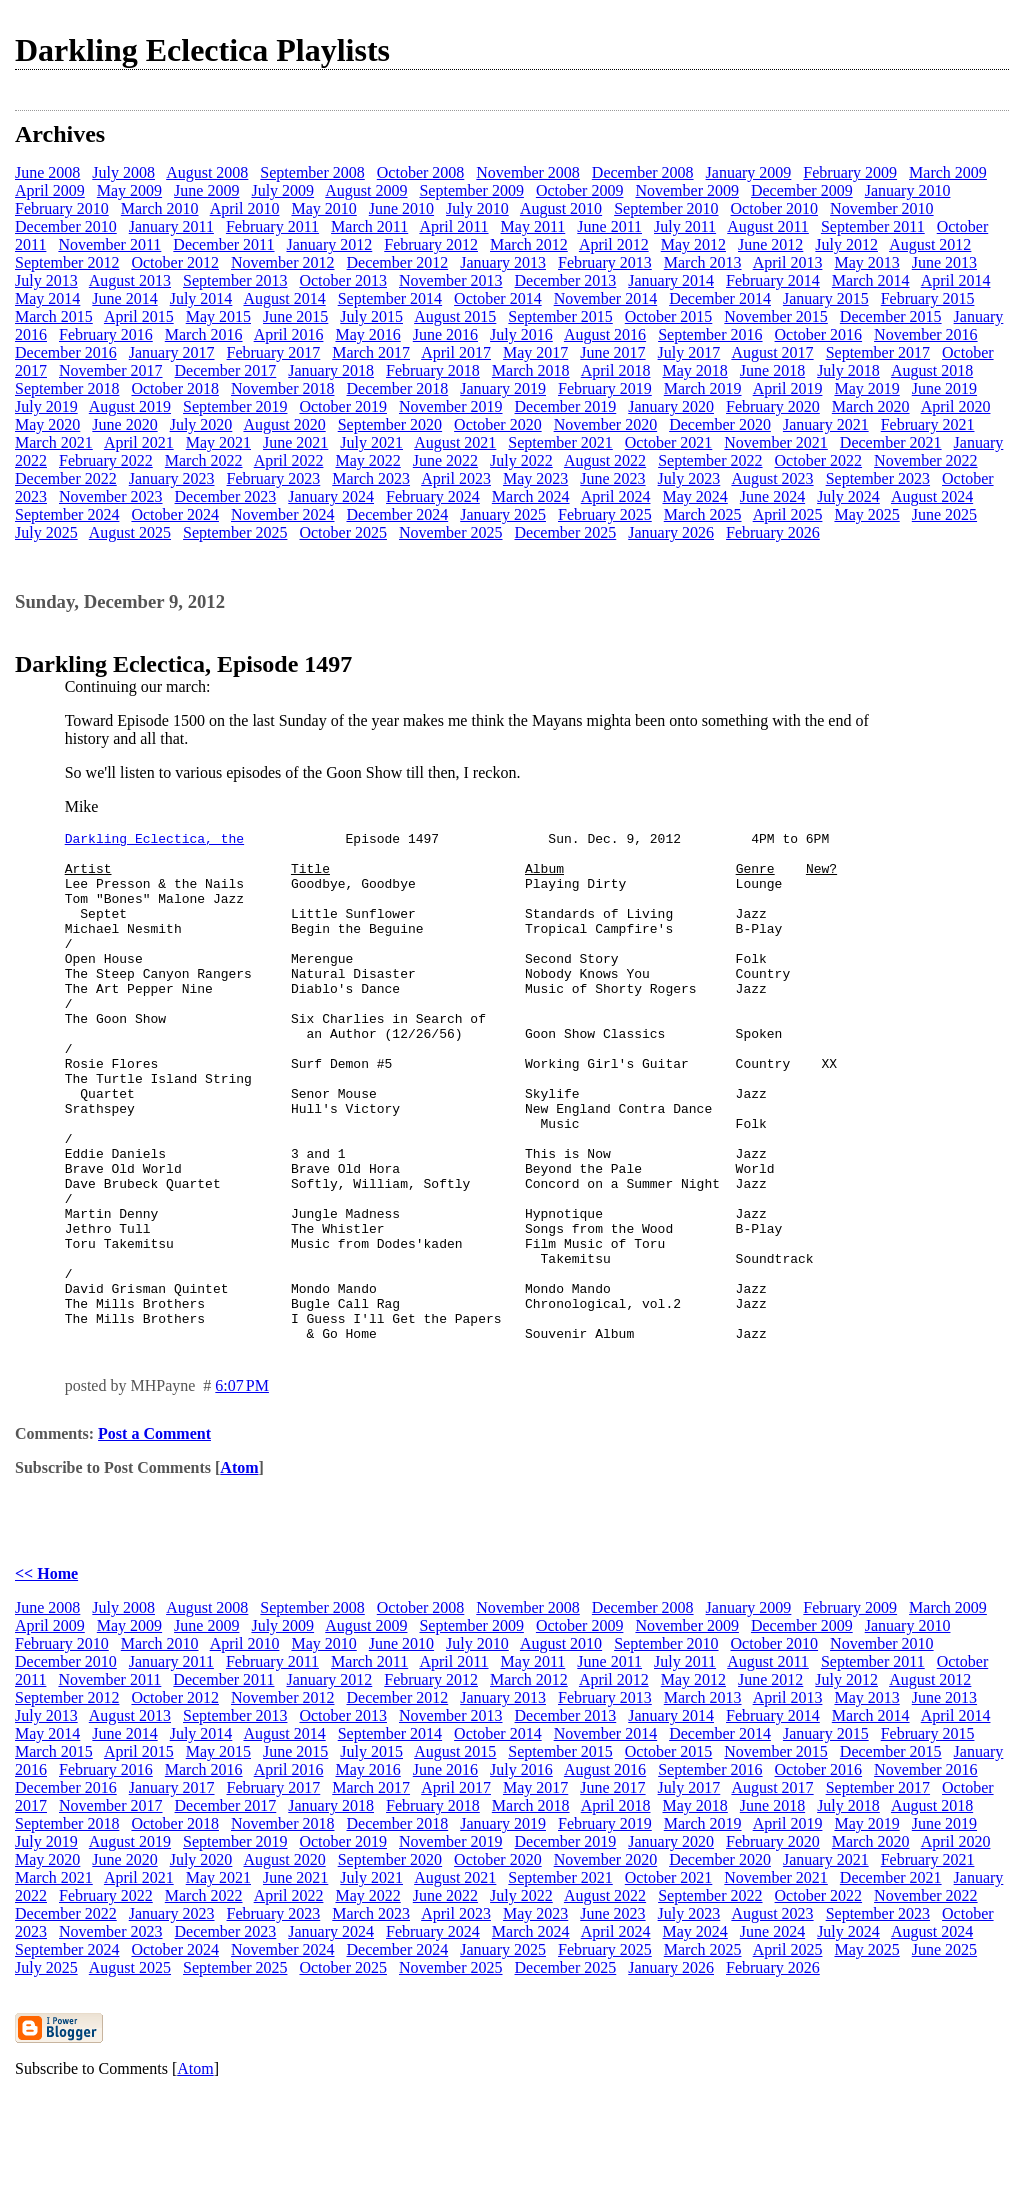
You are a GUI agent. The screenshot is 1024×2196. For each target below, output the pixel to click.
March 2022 (204, 460)
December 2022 (66, 478)
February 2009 (850, 172)
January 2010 (908, 190)
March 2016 (204, 334)
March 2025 (703, 514)
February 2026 (773, 532)
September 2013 (235, 280)
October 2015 (669, 316)
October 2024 (175, 514)
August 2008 (207, 172)
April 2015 (139, 316)
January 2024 (331, 496)
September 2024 (67, 514)
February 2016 (106, 334)
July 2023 (689, 478)
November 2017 (111, 370)
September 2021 (560, 442)
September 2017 (878, 352)
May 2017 (535, 352)
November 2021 (776, 442)
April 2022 (289, 460)
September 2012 (67, 262)
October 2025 (343, 532)
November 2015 (776, 316)
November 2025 (451, 532)
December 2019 (566, 406)
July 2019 (46, 406)
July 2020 (201, 424)
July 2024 (848, 496)
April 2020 (956, 406)
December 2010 (66, 226)
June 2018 (772, 370)
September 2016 (710, 334)
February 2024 (433, 496)
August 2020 (284, 424)
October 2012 (175, 262)
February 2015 (928, 298)
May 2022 (367, 460)
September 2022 (710, 460)
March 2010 (160, 208)
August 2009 (366, 190)
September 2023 (878, 478)
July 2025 (46, 532)
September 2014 (390, 298)
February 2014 (773, 280)
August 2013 (130, 280)
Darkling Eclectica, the (154, 841)
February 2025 (605, 514)
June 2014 (124, 298)
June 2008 (47, 172)
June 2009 (206, 190)
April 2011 (453, 226)
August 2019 (130, 406)
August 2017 (772, 352)
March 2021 (54, 442)
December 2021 (891, 442)
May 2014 (47, 298)
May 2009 (129, 190)
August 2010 (561, 208)
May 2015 (218, 316)
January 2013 (503, 262)
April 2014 (956, 280)
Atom (239, 1569)
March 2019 (703, 388)
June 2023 (612, 478)
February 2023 (274, 478)
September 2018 (67, 388)
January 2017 (172, 352)
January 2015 (826, 298)
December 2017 (226, 370)
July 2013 (46, 280)
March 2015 (54, 316)
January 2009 (749, 172)
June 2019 (944, 388)
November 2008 (528, 172)
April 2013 (788, 262)
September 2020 (390, 424)
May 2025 (866, 514)
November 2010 (882, 208)
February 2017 (274, 352)
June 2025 (944, 514)
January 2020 (671, 406)
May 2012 (693, 244)
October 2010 (775, 208)
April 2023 (456, 478)
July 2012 (846, 244)
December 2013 (566, 280)
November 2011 (109, 244)
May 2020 (47, 424)
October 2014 (498, 298)
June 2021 (295, 442)
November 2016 (926, 334)
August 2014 (284, 298)
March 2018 (531, 370)
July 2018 (848, 370)
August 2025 (130, 532)
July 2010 (477, 208)
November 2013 (451, 280)
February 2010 (62, 208)
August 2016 (605, 334)
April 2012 (614, 244)
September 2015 (560, 316)
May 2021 (218, 442)
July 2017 (689, 352)
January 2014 (671, 280)
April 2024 (616, 496)
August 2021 (455, 442)
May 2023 (535, 478)
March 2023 (371, 478)
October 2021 (669, 442)
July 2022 (521, 460)
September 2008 (312, 172)
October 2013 (343, 280)
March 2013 (703, 262)
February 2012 (431, 244)
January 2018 (331, 370)
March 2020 (871, 406)
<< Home (46, 1675)
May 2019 (866, 388)
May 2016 (367, 334)
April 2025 (788, 514)
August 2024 (932, 496)
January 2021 (826, 424)
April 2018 (616, 370)
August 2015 (455, 316)
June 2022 (445, 460)
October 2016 (819, 334)
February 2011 (272, 226)
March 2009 (948, 172)
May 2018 (694, 370)
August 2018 (932, 370)
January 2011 (171, 226)
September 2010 (666, 208)
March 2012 (529, 244)
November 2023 (111, 496)
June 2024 (772, 496)
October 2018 (175, 388)
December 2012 (397, 262)
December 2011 (223, 244)
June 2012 (770, 244)
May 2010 (323, 208)
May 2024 (694, 496)
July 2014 (201, 298)
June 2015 (295, 316)
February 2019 (605, 388)
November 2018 (283, 388)
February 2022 (106, 460)
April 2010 (245, 208)
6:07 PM (242, 1487)
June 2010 (401, 208)
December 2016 (66, 352)
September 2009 (471, 190)
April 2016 (289, 334)
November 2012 (283, 262)
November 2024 (283, 514)
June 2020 (124, 424)
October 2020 (498, 424)
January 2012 (329, 244)
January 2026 (671, 532)
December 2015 (891, 316)
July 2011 (685, 226)
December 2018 (397, 388)
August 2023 (772, 478)
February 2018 (433, 370)
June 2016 (445, 334)
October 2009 (580, 190)
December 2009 (802, 190)
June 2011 (609, 226)
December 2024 (397, 514)
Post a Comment (154, 1535)
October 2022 (819, 460)
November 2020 (606, 424)
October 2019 (343, 406)
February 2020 (773, 406)
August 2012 (930, 244)
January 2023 (172, 478)
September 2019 (235, 406)
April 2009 (50, 190)
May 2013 (866, 262)
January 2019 (503, 388)
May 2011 (533, 226)
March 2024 (531, 496)
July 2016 (521, 334)
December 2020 (720, 424)
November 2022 (926, 460)
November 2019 (451, 406)
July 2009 (282, 190)
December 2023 (226, 496)
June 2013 (944, 262)
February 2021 (928, 424)
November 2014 (606, 298)
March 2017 (371, 352)
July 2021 (371, 442)
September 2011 (873, 226)
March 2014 (871, 280)
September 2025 (235, 532)
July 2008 (123, 172)
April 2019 (788, 388)
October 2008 (421, 172)
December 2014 (720, 298)
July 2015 (371, 316)
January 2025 (503, 514)
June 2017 (612, 352)
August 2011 (768, 226)
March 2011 (369, 226)
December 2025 (566, 532)
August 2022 (605, 460)
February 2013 (605, 262)
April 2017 (456, 352)
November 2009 (687, 190)
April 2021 (139, 442)
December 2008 (643, 172)
